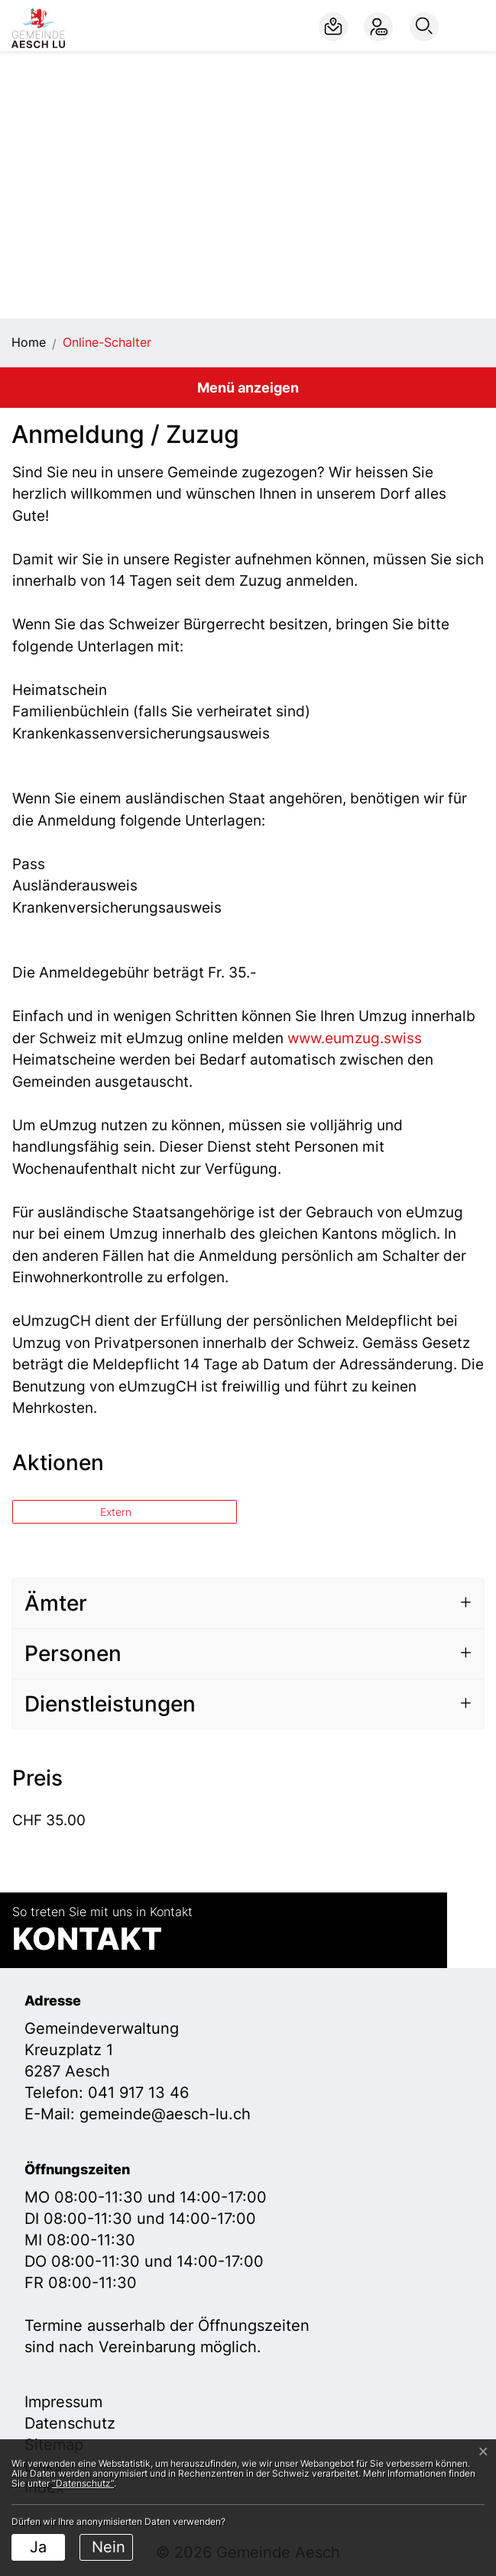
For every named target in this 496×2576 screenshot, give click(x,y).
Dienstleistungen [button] (110, 1704)
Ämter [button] (55, 1603)
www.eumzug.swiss (363, 1038)
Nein (108, 2547)
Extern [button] (117, 1511)
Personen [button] (73, 1653)
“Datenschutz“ (83, 2483)
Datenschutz (69, 2423)
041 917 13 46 (138, 2092)
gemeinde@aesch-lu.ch (165, 2114)
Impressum (63, 2402)
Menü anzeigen (248, 388)
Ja (38, 2547)
